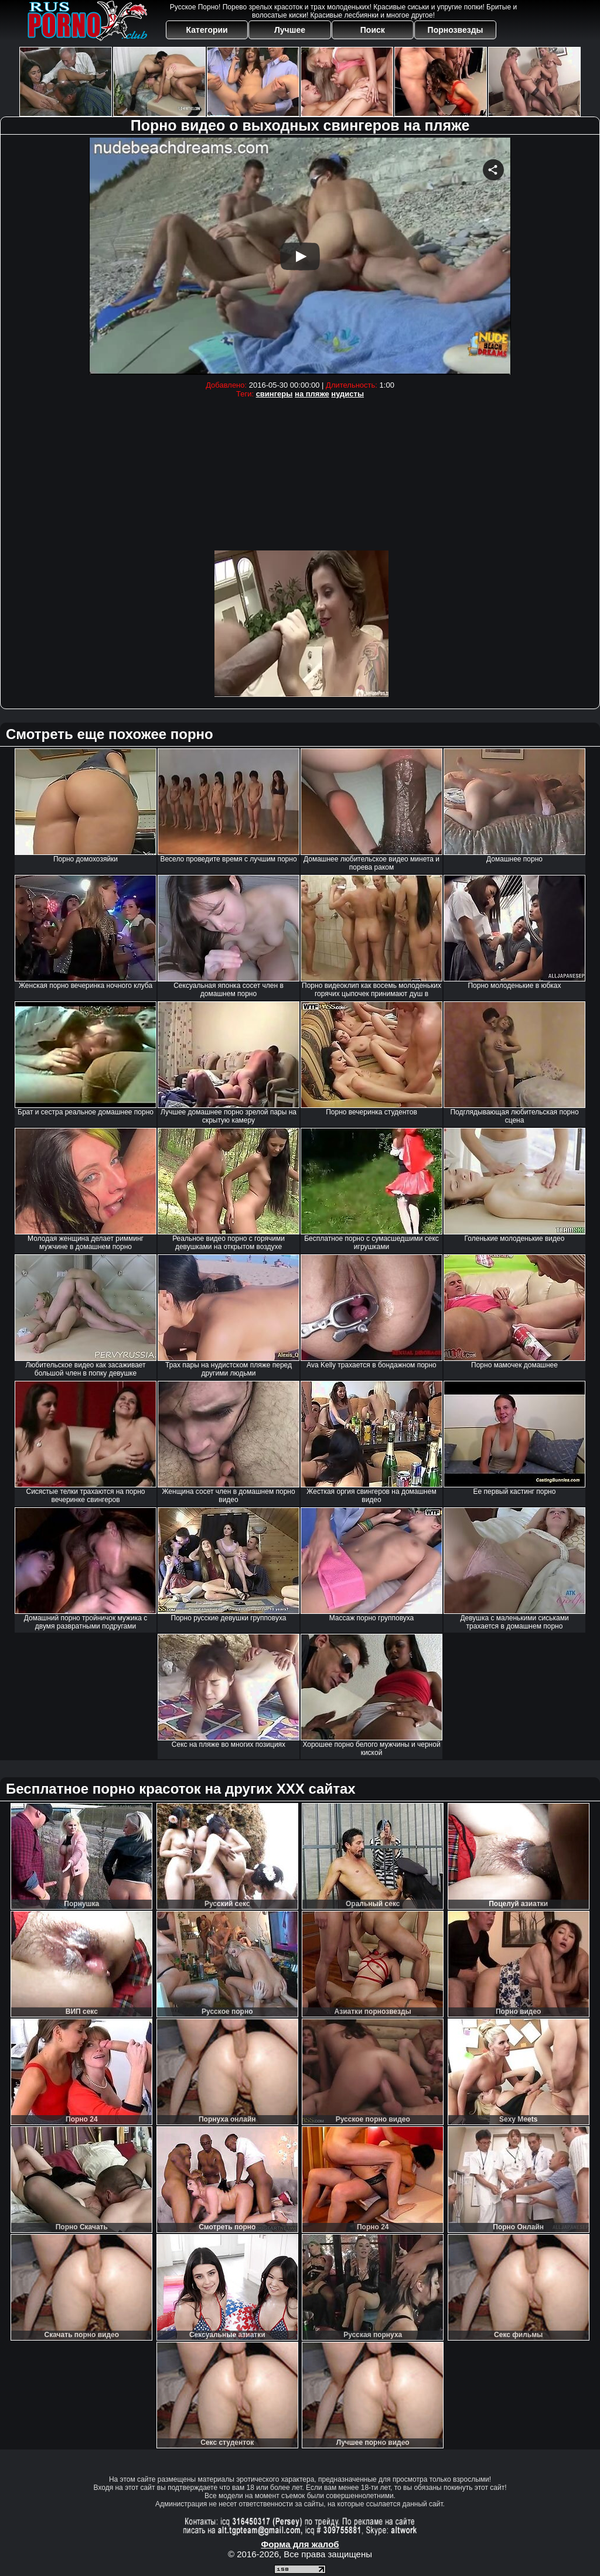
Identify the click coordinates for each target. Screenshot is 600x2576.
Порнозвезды (455, 30)
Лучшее (289, 30)
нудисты (347, 393)
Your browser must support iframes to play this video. (300, 256)
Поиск (372, 30)
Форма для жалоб (300, 2544)
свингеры (274, 393)
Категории (207, 30)
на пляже (312, 393)
